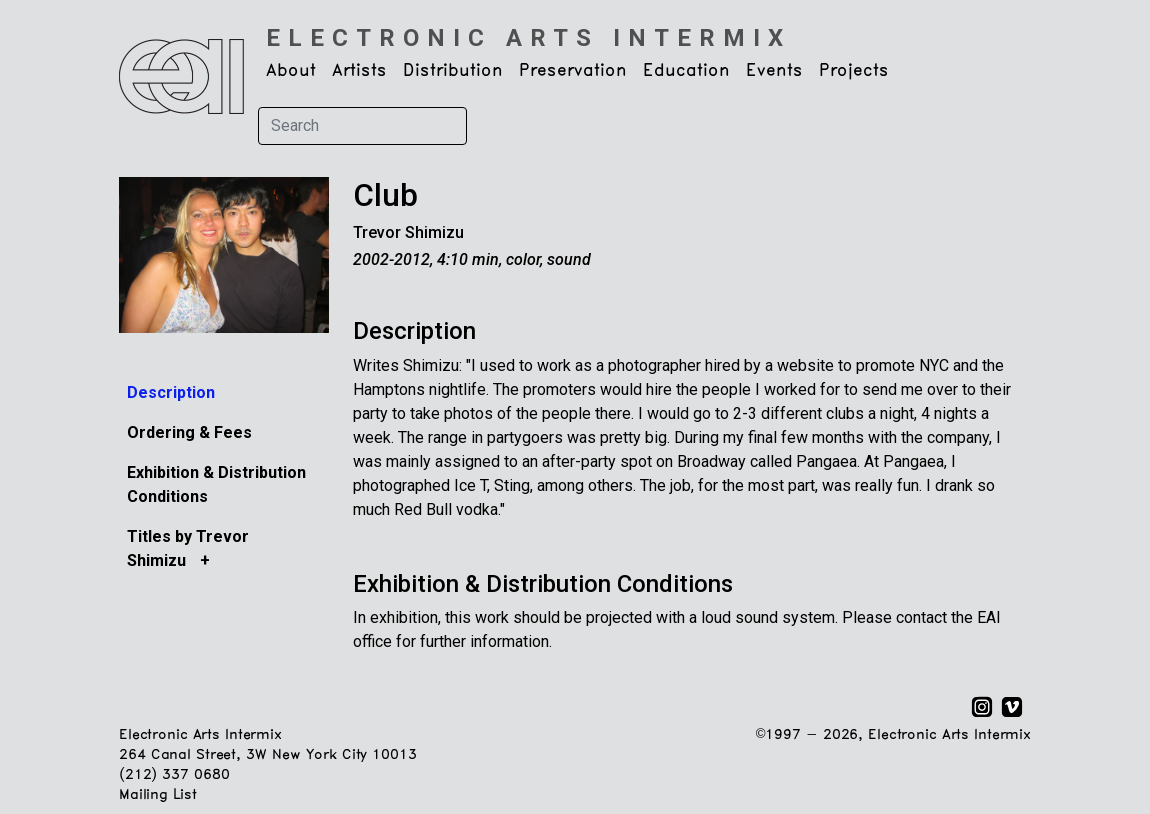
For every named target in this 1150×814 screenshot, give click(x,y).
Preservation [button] (573, 71)
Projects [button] (854, 71)
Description (171, 392)
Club (385, 195)
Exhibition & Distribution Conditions (543, 584)
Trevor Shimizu (408, 232)
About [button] (291, 71)
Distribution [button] (453, 71)
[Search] (362, 126)
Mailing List (157, 795)
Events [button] (774, 71)
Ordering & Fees (189, 432)
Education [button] (686, 71)
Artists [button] (359, 71)
